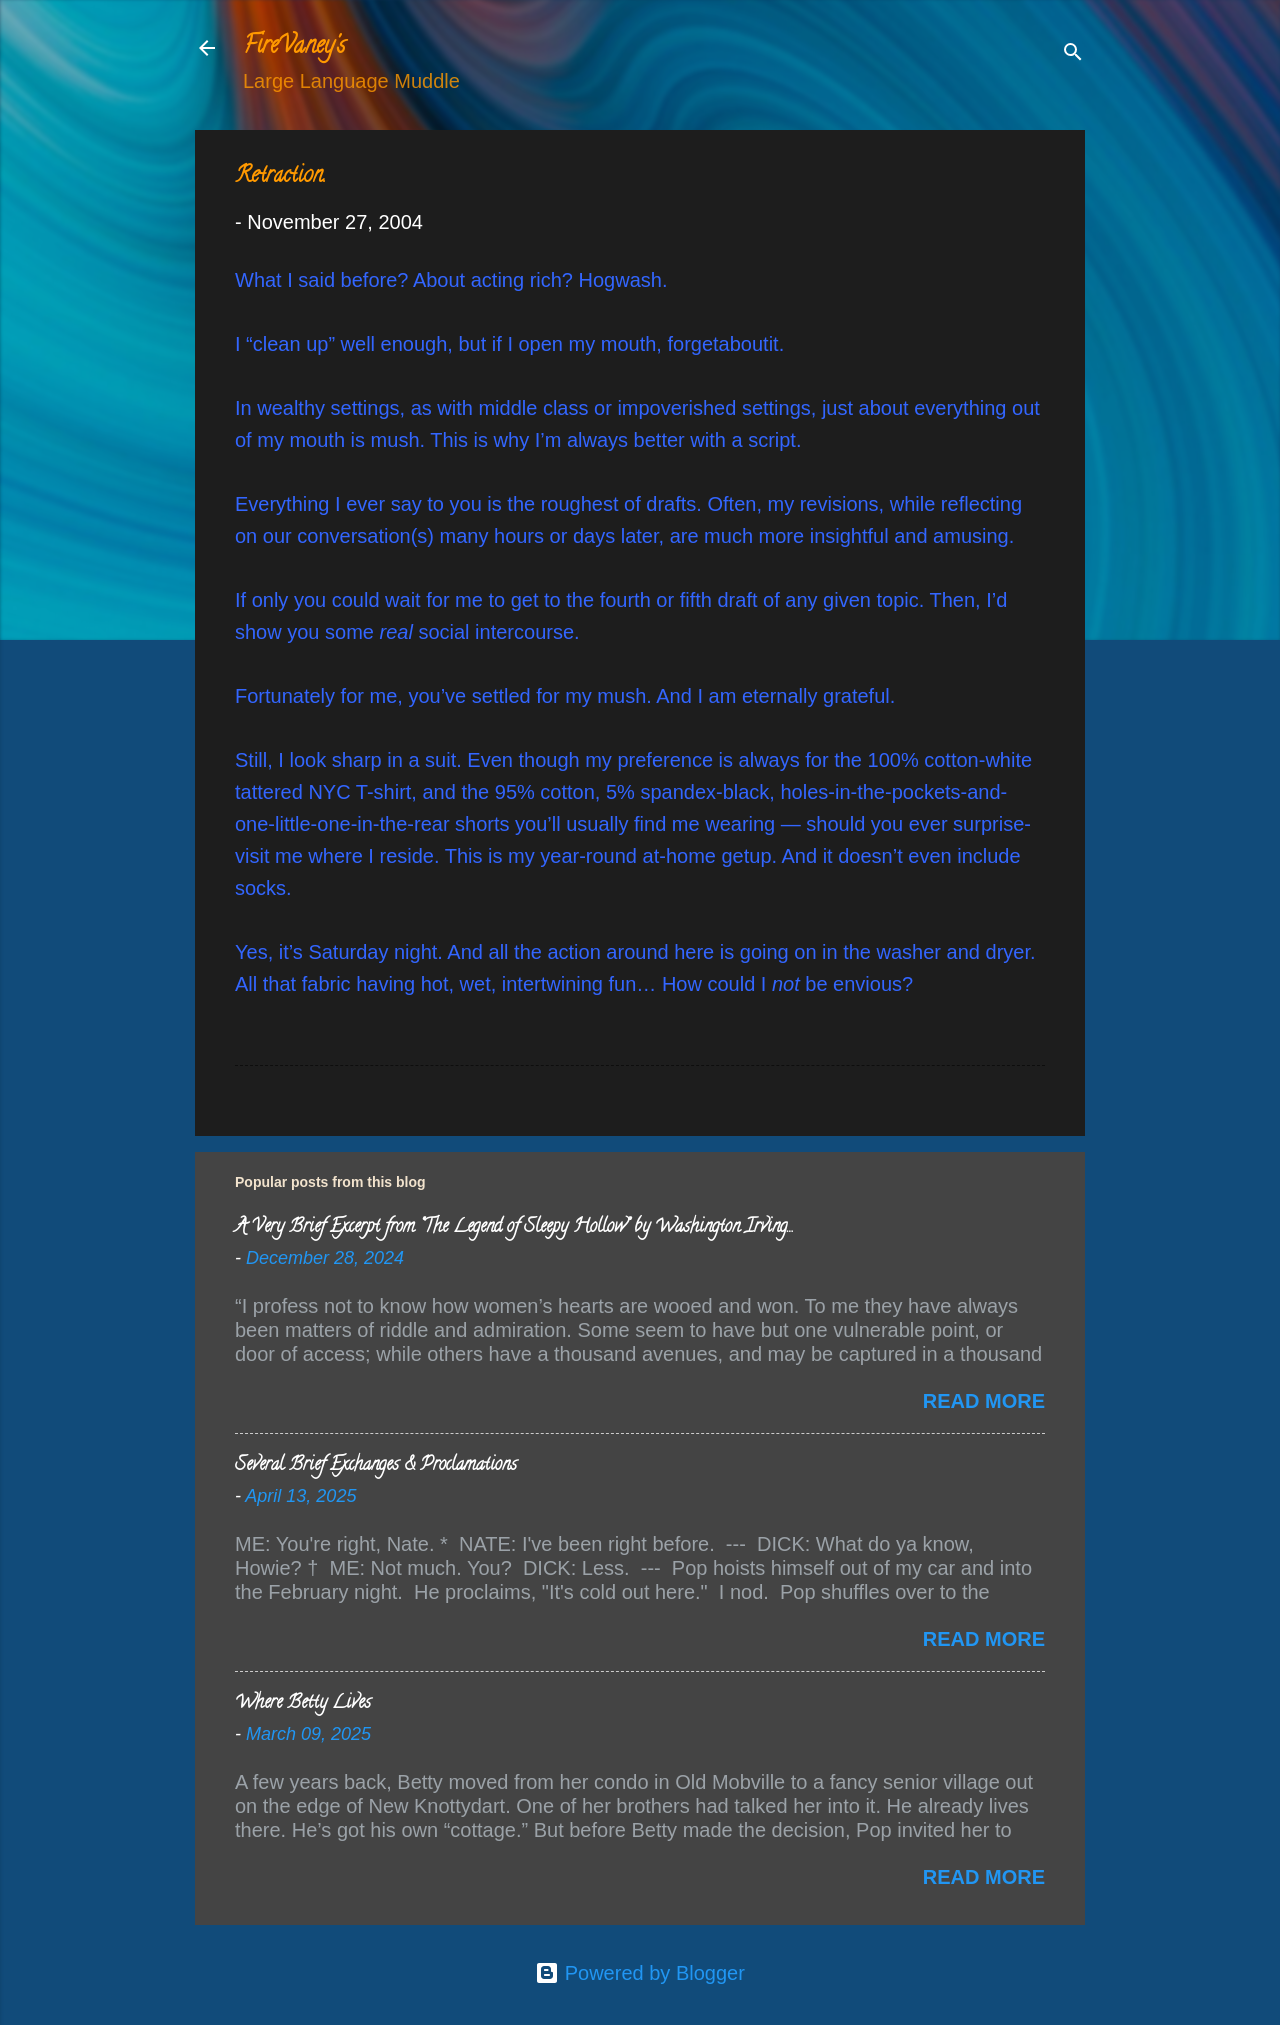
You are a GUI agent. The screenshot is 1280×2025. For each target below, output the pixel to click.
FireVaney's (294, 47)
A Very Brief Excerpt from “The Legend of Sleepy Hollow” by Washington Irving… (513, 1228)
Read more (984, 1401)
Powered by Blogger (640, 1973)
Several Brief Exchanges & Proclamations (376, 1466)
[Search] (1073, 54)
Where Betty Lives (303, 1704)
